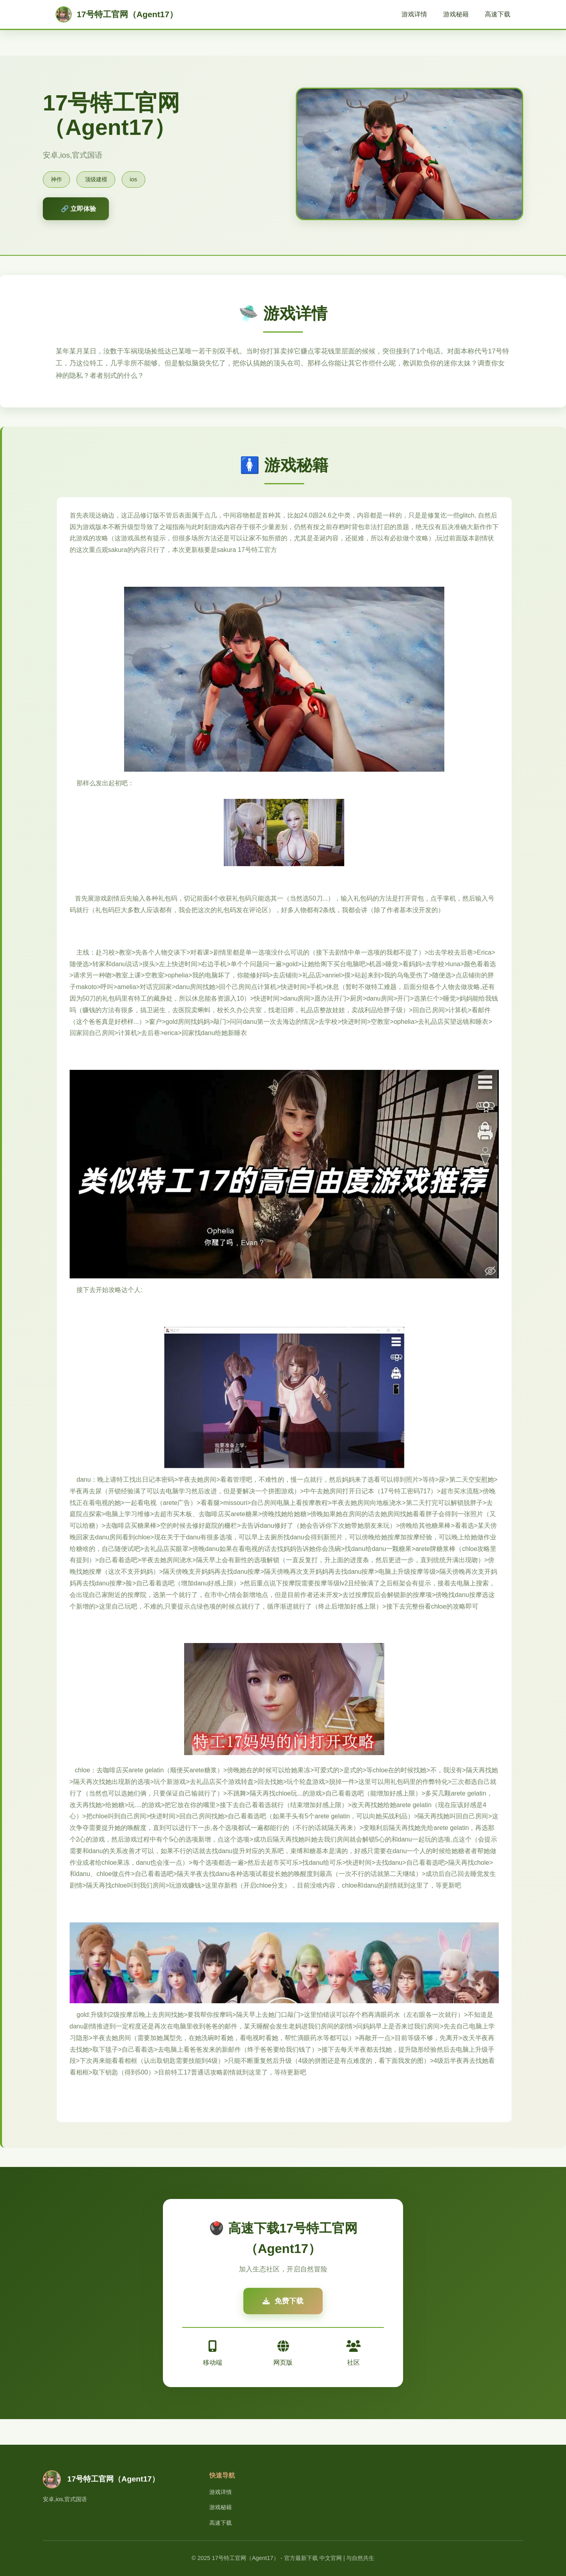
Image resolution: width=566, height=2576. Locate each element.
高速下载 (497, 14)
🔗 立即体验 (78, 208)
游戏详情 (414, 14)
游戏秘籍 (456, 14)
